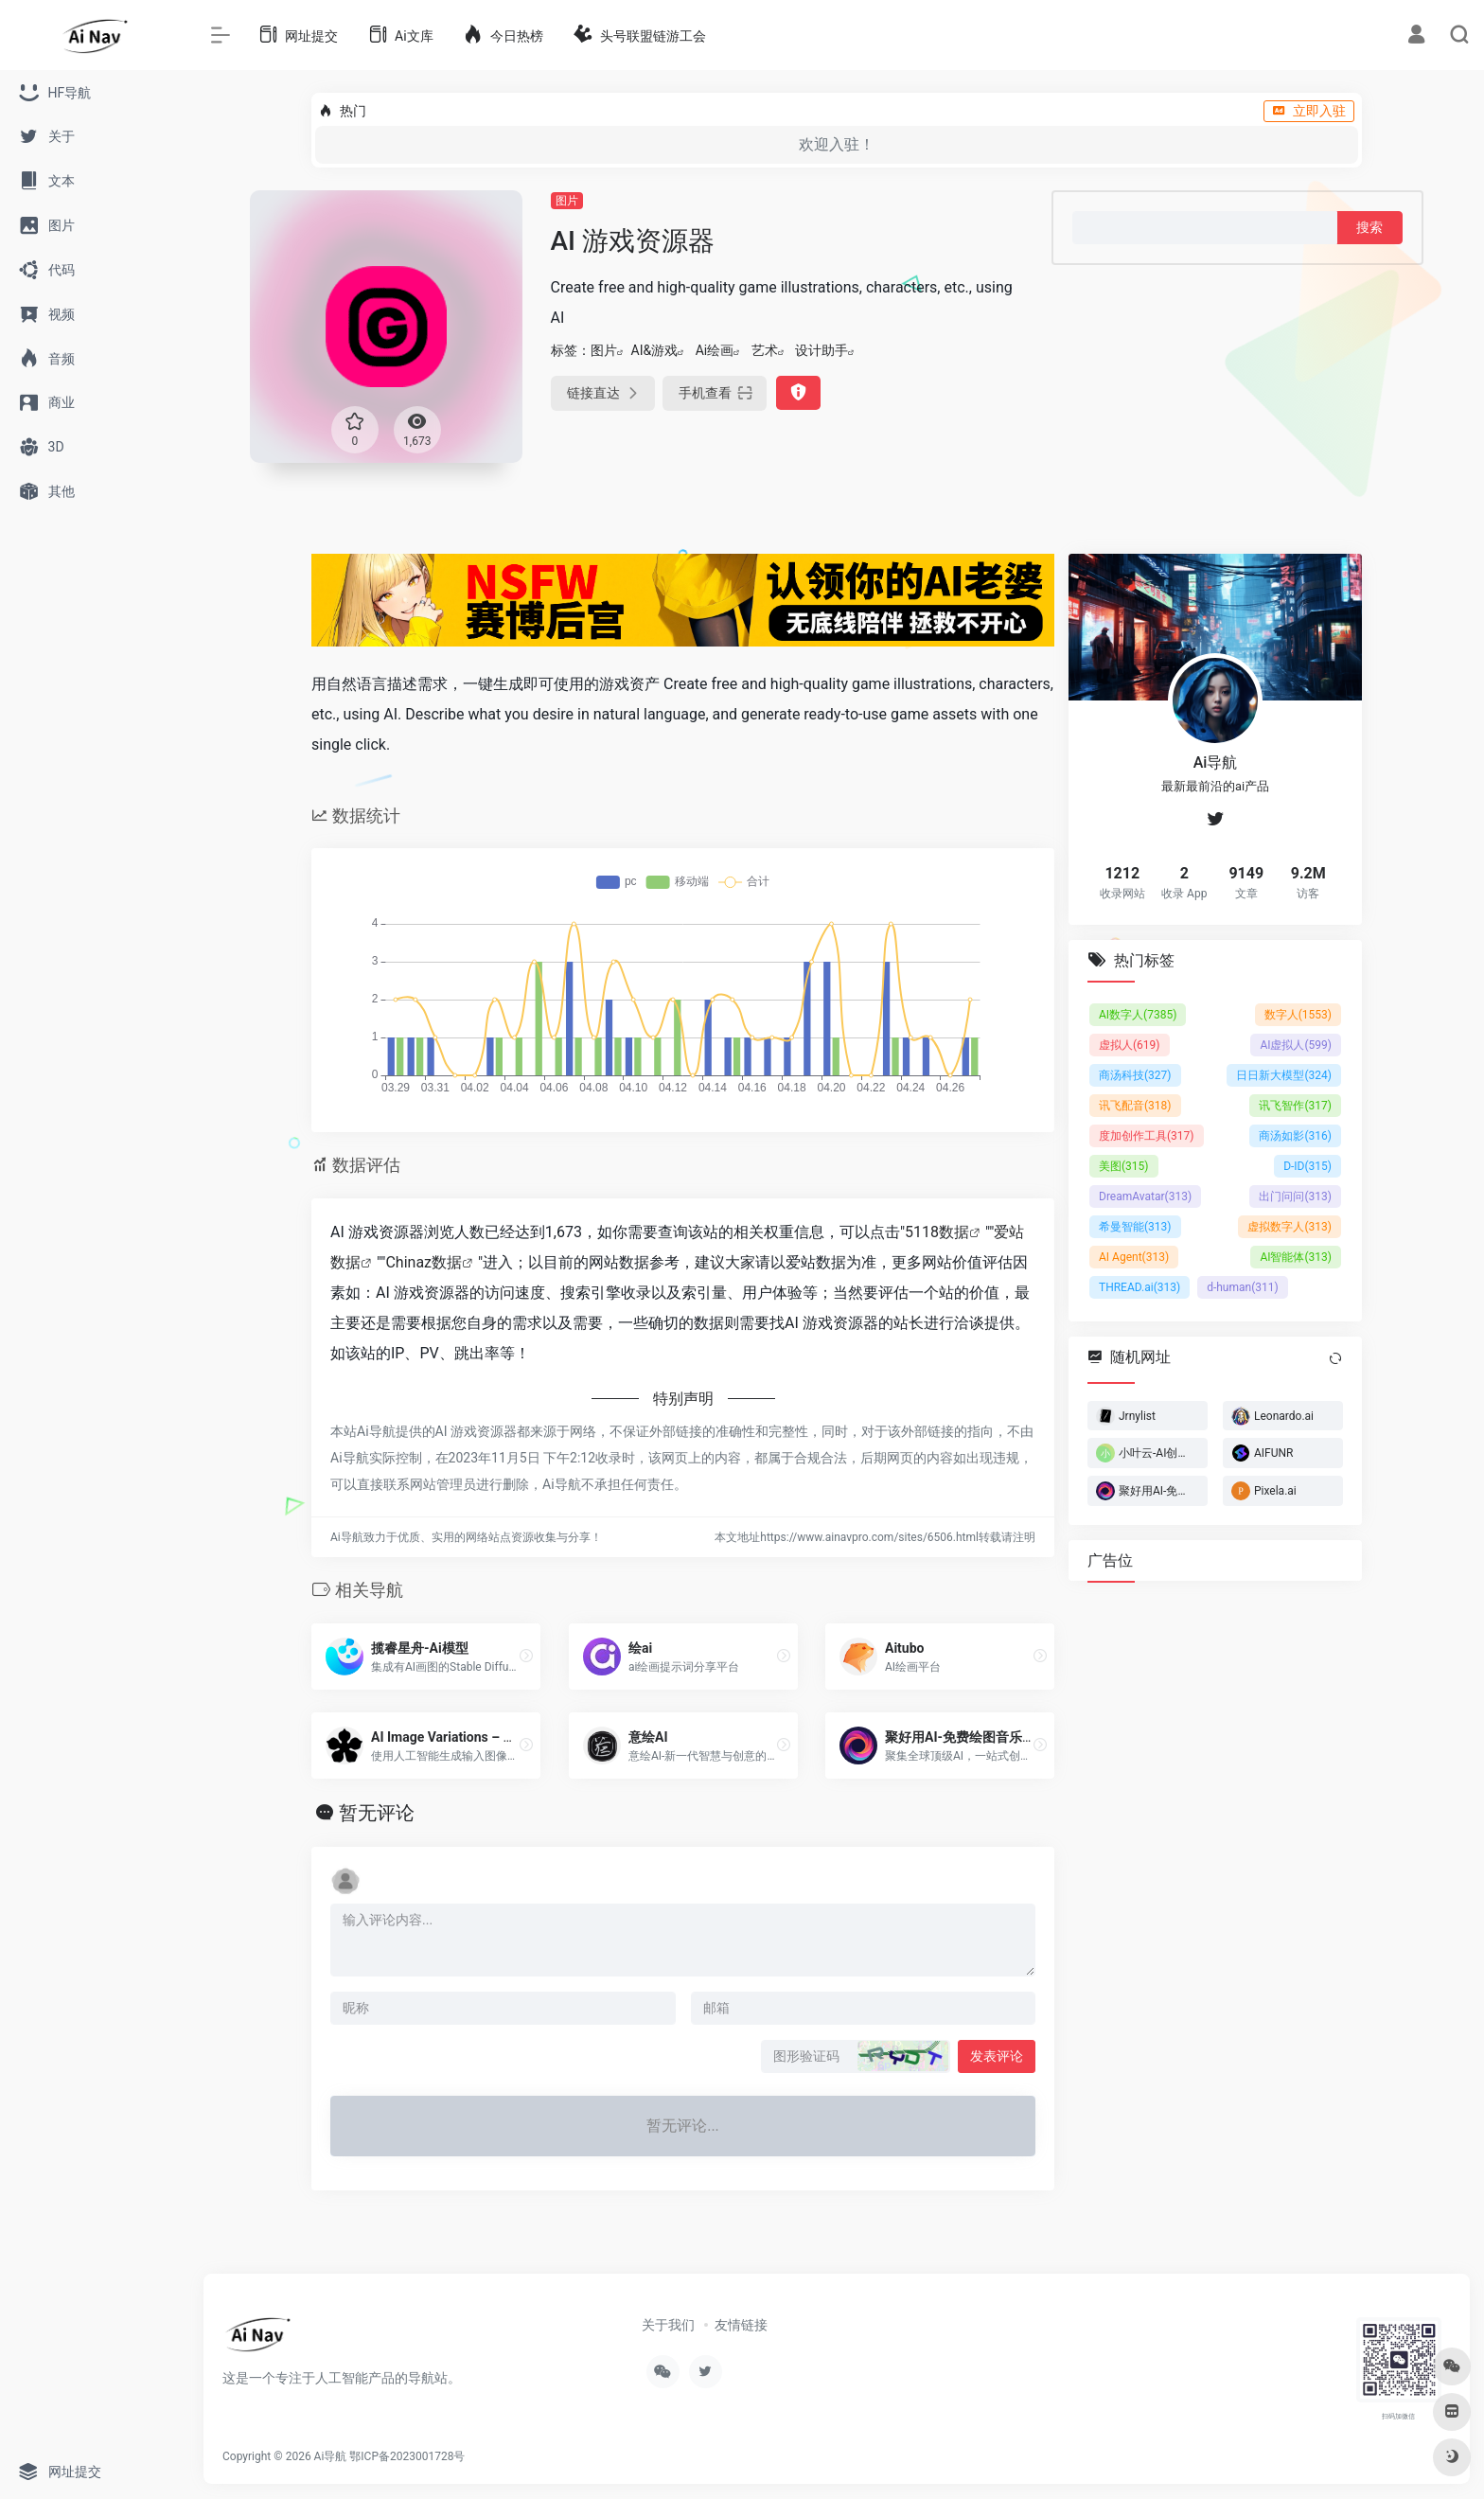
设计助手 (821, 350)
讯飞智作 (1295, 1104)
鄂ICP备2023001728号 (407, 2456)
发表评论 (996, 2056)
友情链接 (741, 2324)
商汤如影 (1295, 1135)
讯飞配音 (1135, 1104)
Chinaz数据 (423, 1262)
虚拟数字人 (1289, 1225)
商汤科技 (1135, 1074)
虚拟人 (1129, 1044)
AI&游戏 (655, 350)
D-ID (1307, 1165)
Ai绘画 (715, 350)
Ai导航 (330, 2456)
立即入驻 (1309, 110)
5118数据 (937, 1232)
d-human (1243, 1286)
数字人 (1298, 1013)
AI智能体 (1296, 1256)
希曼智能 (1135, 1225)
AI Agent (1134, 1256)
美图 (1124, 1165)
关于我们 (668, 2324)
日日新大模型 (1284, 1074)
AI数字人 (1137, 1013)
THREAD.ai (1139, 1286)
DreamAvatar (1145, 1195)
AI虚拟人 (1296, 1044)
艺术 (764, 350)
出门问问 (1295, 1195)
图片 (567, 200)
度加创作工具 (1146, 1135)
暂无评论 (377, 1812)
